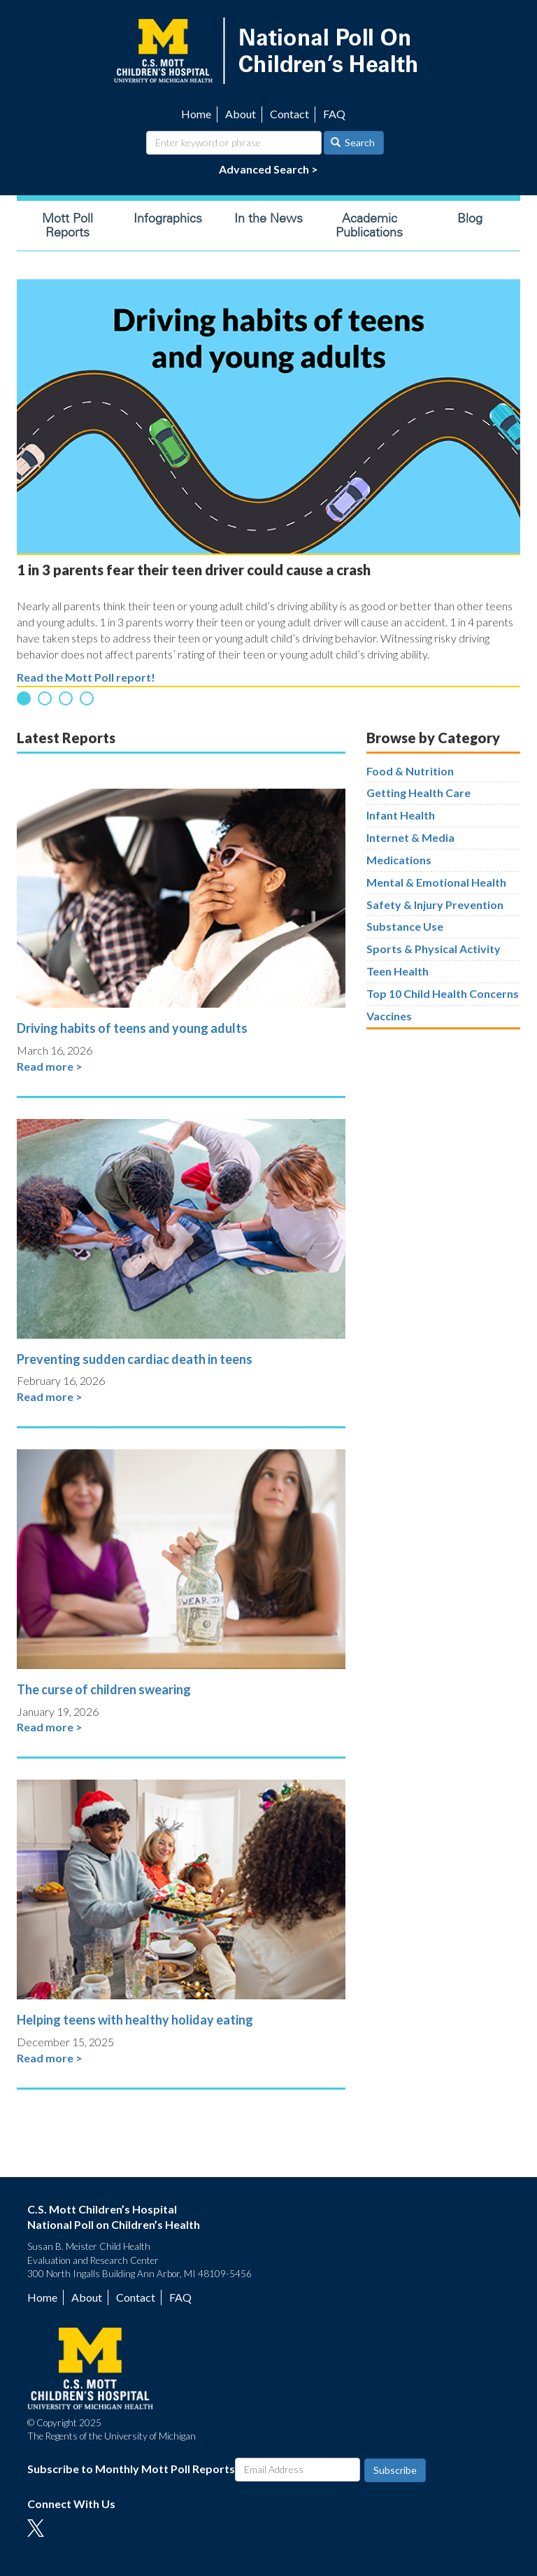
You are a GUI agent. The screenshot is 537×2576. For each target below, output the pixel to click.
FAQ (334, 113)
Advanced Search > (268, 169)
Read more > (50, 1066)
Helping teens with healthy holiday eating (135, 2019)
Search (353, 142)
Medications (398, 859)
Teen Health (397, 971)
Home (196, 113)
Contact (289, 113)
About (240, 113)
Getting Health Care (418, 792)
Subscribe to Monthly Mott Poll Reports (131, 2468)
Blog (469, 218)
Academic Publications (369, 225)
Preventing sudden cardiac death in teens (134, 1359)
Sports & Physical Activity (433, 948)
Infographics (168, 218)
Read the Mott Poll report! (86, 677)
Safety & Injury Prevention (434, 904)
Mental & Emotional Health (436, 882)
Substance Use (404, 926)
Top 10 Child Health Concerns (442, 993)
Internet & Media (410, 837)
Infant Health (400, 815)
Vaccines (389, 1015)
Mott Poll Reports (67, 225)
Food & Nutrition (410, 770)
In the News (268, 218)
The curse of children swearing (104, 1689)
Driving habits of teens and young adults (132, 1028)
